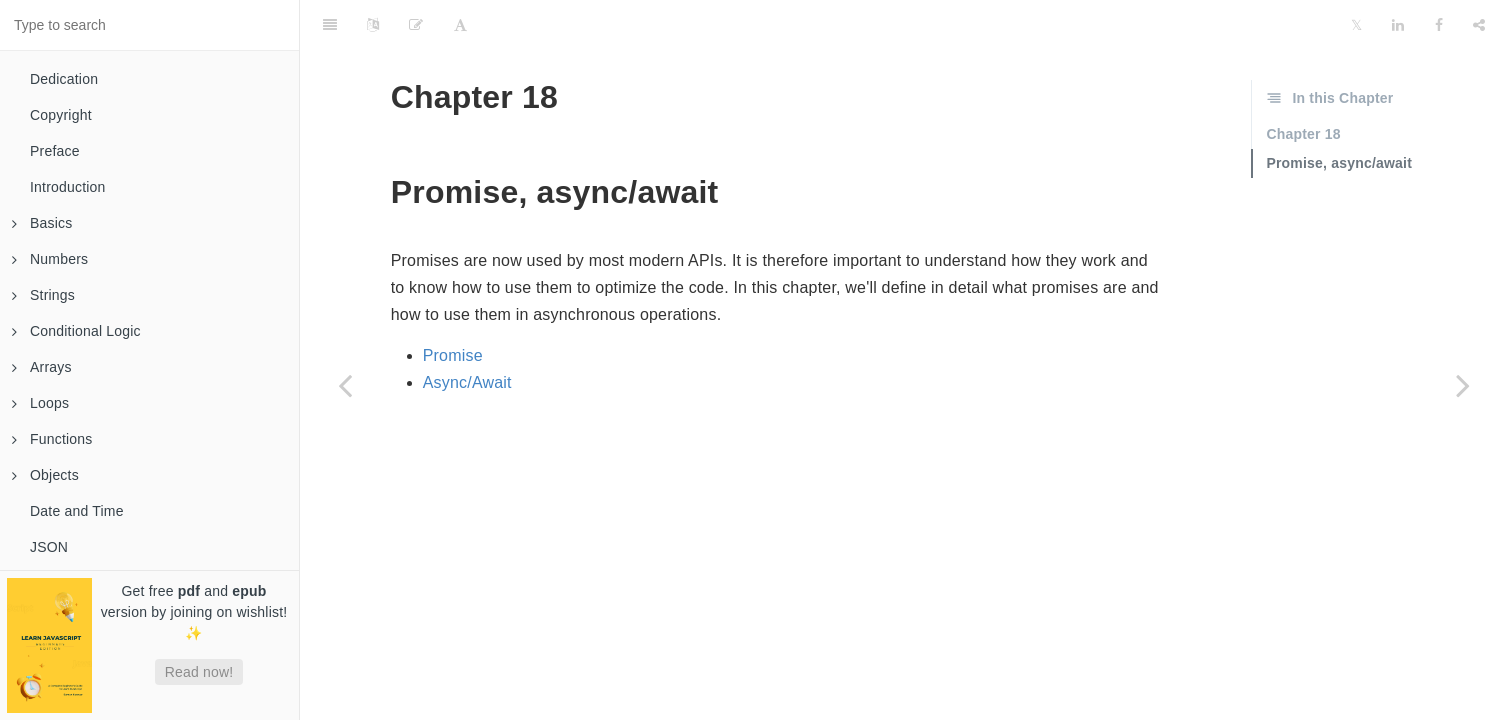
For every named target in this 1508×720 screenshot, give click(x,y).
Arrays (42, 367)
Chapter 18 (1303, 134)
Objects (45, 475)
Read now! (199, 672)
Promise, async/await (1339, 163)
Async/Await (467, 382)
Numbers (50, 259)
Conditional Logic (76, 331)
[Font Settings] (460, 25)
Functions (52, 439)
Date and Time (77, 511)
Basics (42, 223)
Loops (40, 403)
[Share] (1479, 25)
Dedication (64, 79)
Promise (453, 355)
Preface (55, 151)
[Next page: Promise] (1463, 385)
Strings (43, 295)
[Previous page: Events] (345, 385)
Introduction (68, 187)
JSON (49, 547)
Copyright (61, 115)
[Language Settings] (373, 25)
